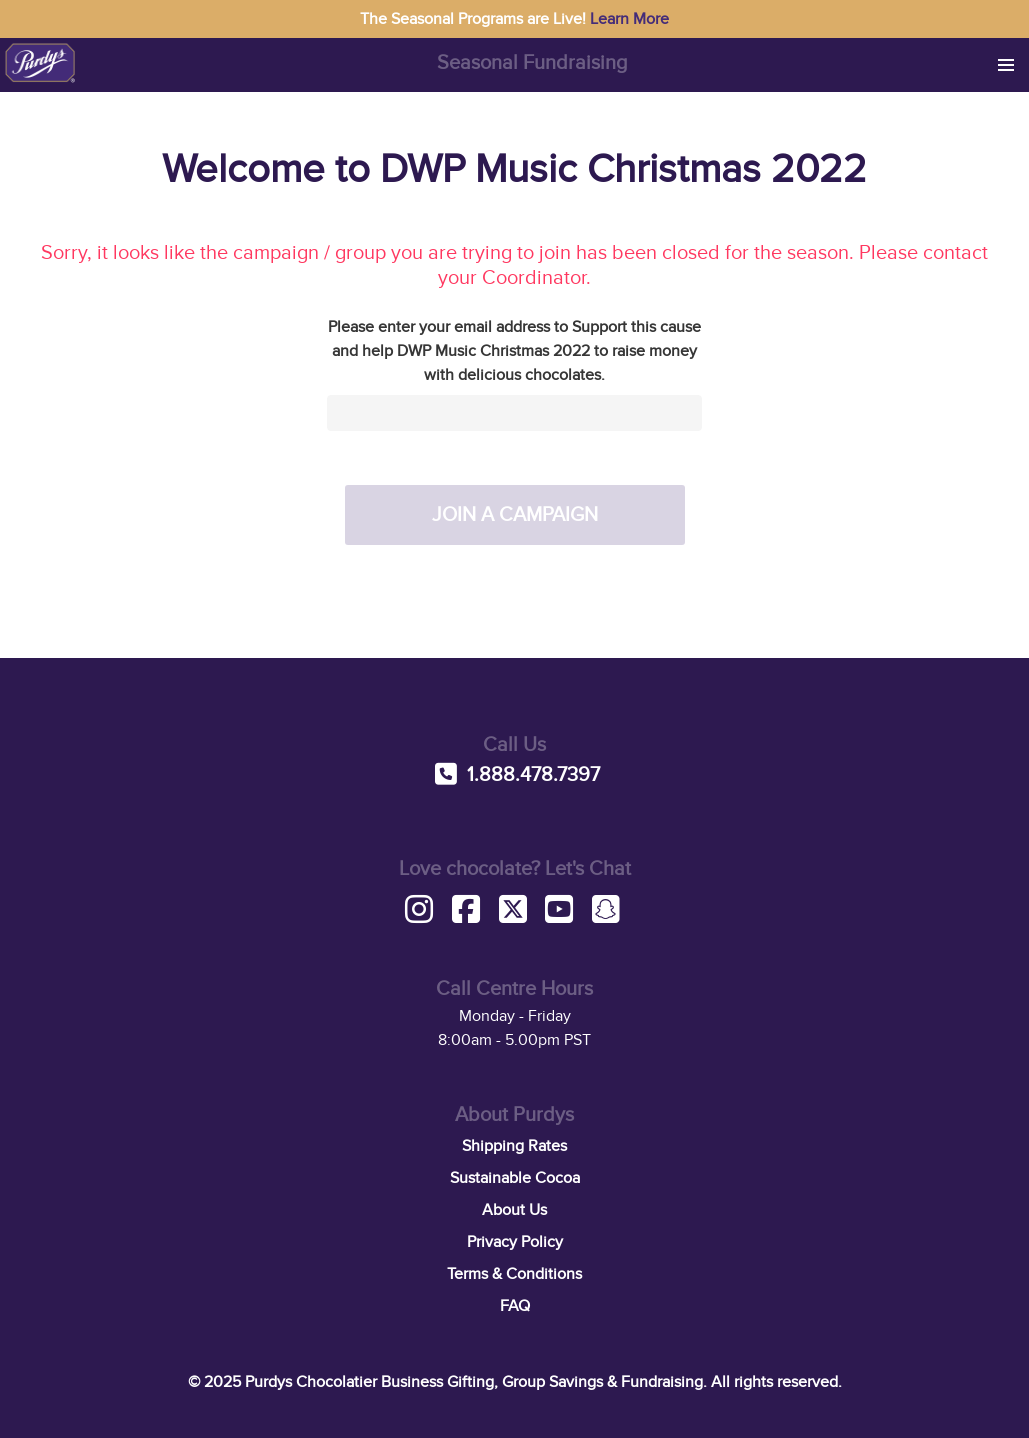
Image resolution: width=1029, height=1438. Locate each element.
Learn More (629, 19)
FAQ (515, 1306)
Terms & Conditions (514, 1274)
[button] (1006, 65)
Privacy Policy (515, 1242)
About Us (514, 1210)
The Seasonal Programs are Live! (514, 19)
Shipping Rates (514, 1146)
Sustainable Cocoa (515, 1178)
